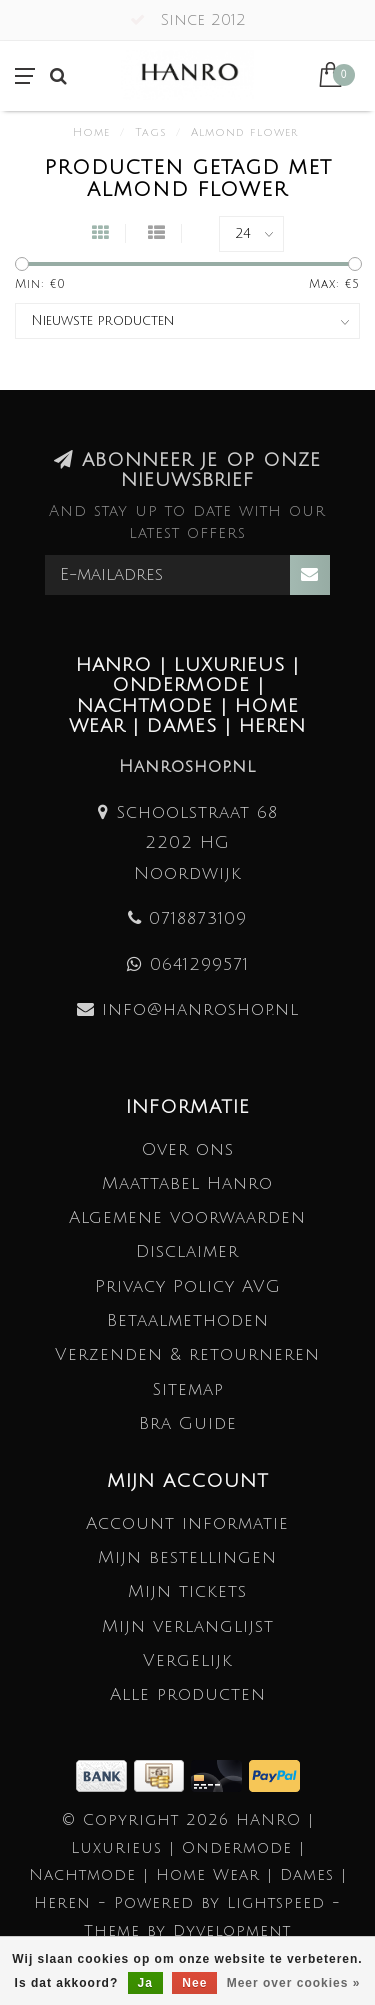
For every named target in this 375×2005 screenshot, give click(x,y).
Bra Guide (188, 1423)
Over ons (188, 1149)
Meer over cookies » (294, 1983)
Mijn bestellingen (187, 1557)
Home (91, 133)
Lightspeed (276, 1903)
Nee (194, 1983)
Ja (145, 1983)
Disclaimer (187, 1251)
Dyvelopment (232, 1931)
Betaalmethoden (188, 1320)
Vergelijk (188, 1660)
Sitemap (188, 1389)
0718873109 (198, 918)
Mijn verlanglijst (188, 1626)
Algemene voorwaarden (187, 1217)
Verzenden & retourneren (187, 1354)
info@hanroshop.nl (200, 1009)
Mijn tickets (187, 1591)
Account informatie (187, 1523)
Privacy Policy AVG (188, 1286)
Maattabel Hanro (187, 1183)
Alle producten (188, 1694)
